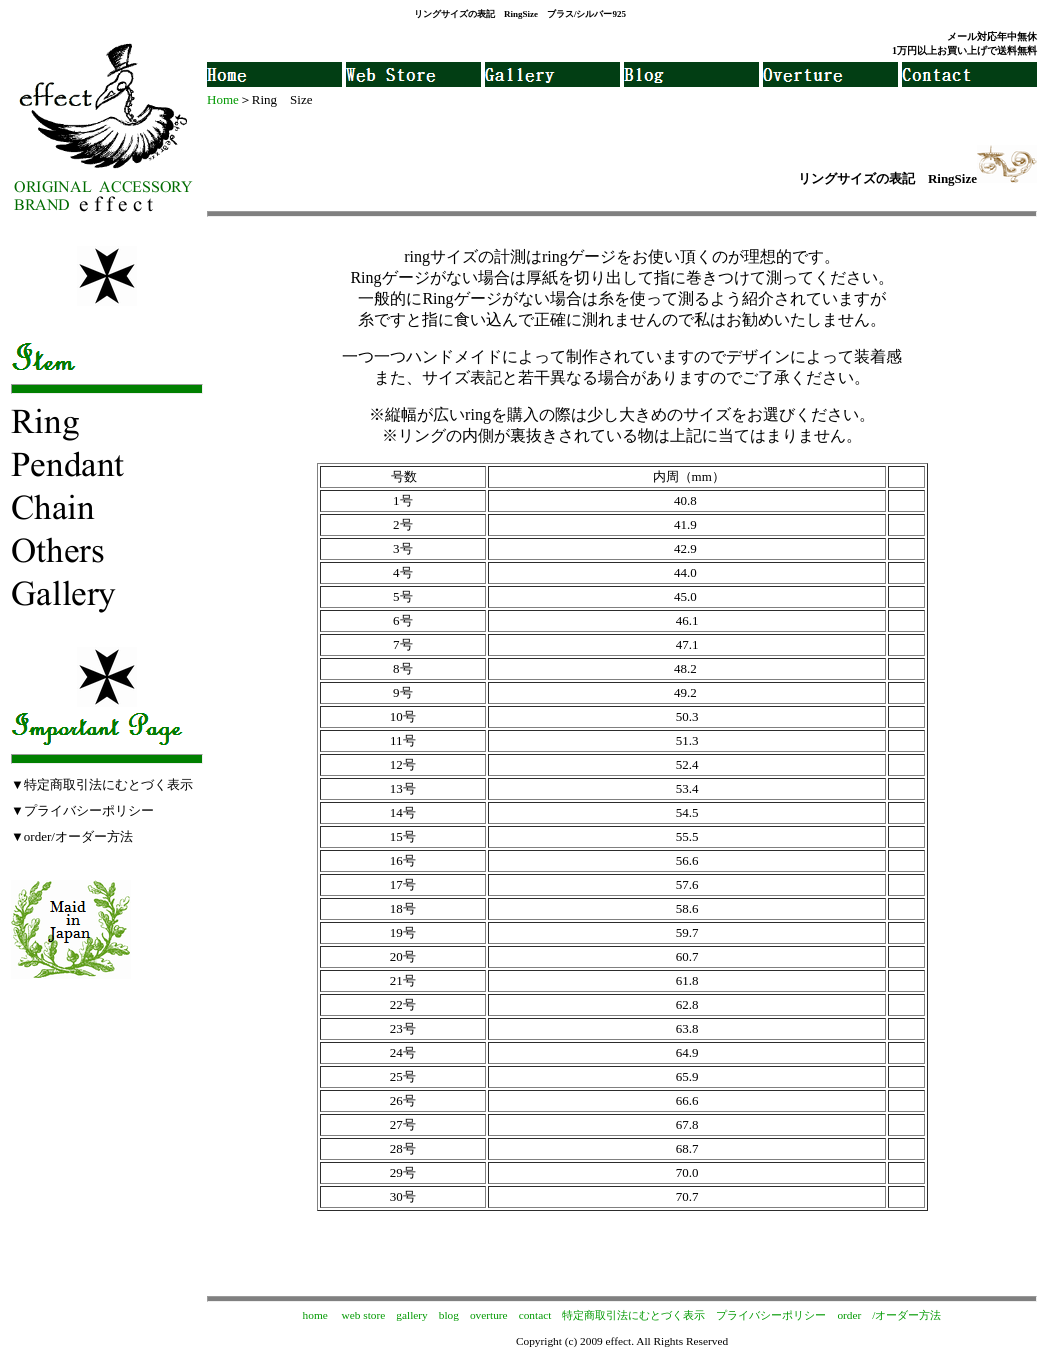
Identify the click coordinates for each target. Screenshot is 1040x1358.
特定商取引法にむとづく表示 (633, 1315)
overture (489, 1315)
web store (364, 1315)
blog (449, 1315)
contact (535, 1315)
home (315, 1315)
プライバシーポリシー (771, 1315)
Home (223, 99)
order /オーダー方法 (889, 1315)
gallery (411, 1315)
